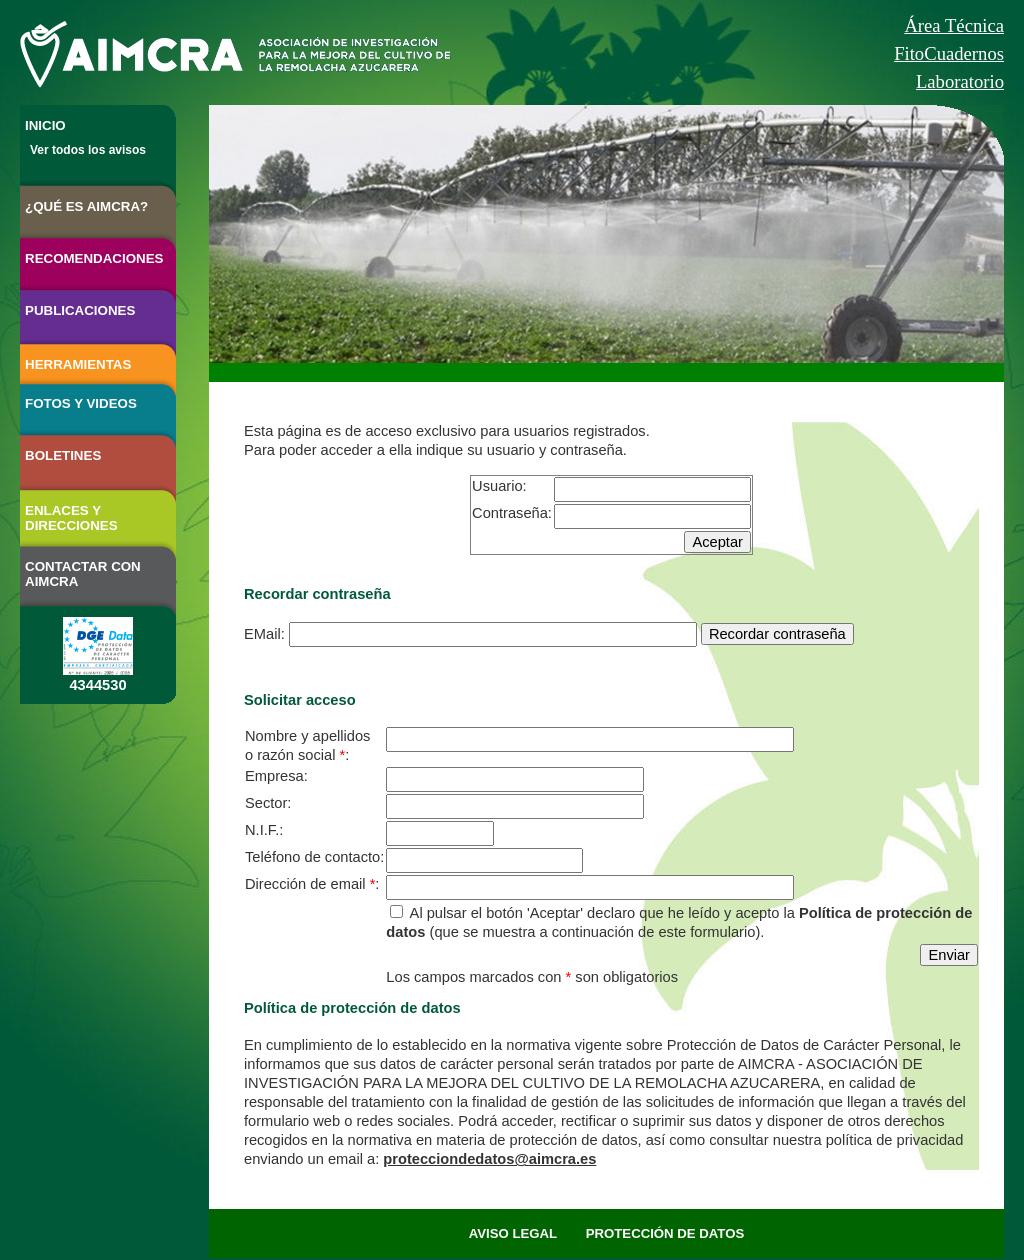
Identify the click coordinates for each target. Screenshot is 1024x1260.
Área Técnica (954, 25)
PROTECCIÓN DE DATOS (665, 1233)
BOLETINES (63, 455)
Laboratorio (960, 81)
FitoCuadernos (949, 53)
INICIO (45, 125)
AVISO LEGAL (513, 1233)
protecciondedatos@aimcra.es (489, 1159)
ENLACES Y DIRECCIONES (71, 518)
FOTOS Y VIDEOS (81, 403)
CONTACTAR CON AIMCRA (83, 574)
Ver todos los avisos (88, 150)
